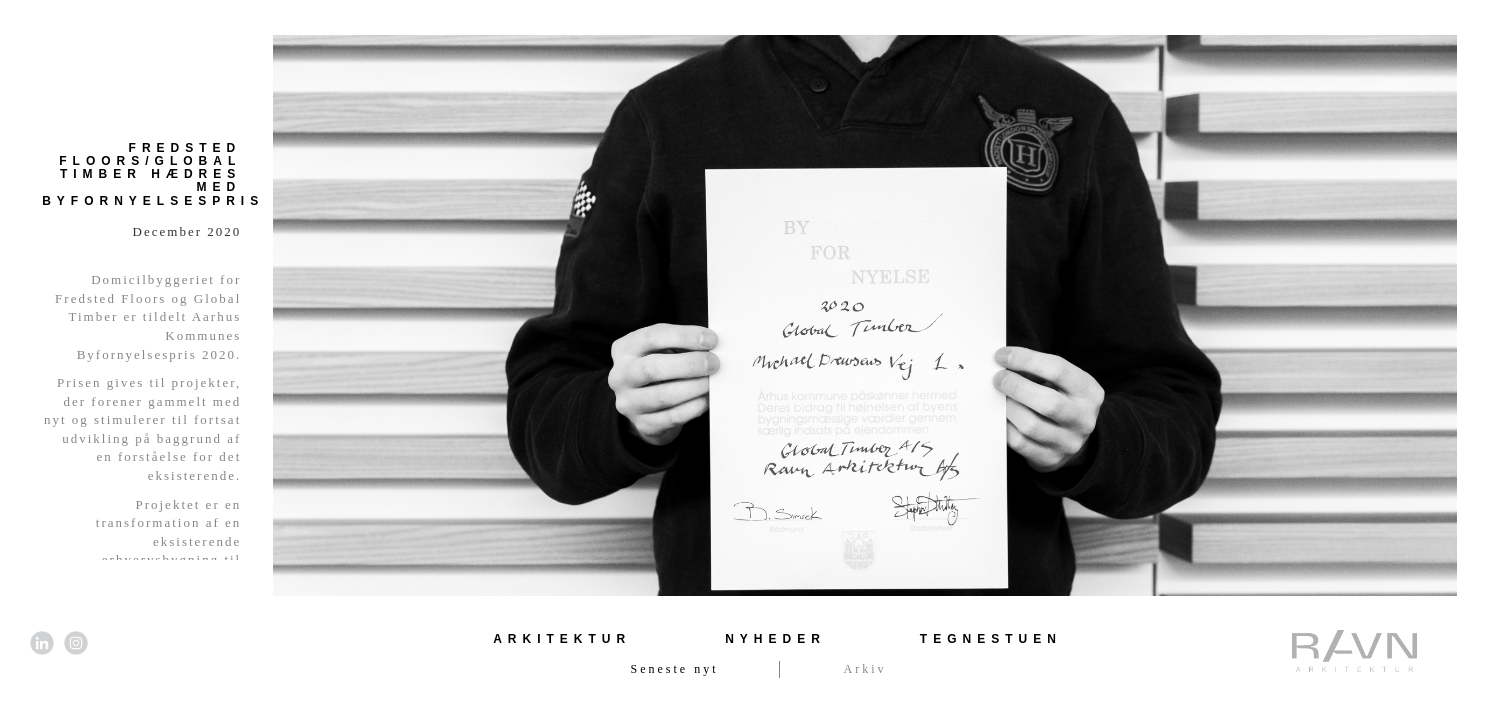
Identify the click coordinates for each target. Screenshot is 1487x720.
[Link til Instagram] (76, 643)
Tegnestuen (991, 639)
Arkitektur (562, 639)
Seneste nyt (675, 669)
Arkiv (865, 669)
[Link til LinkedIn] (42, 643)
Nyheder (775, 639)
